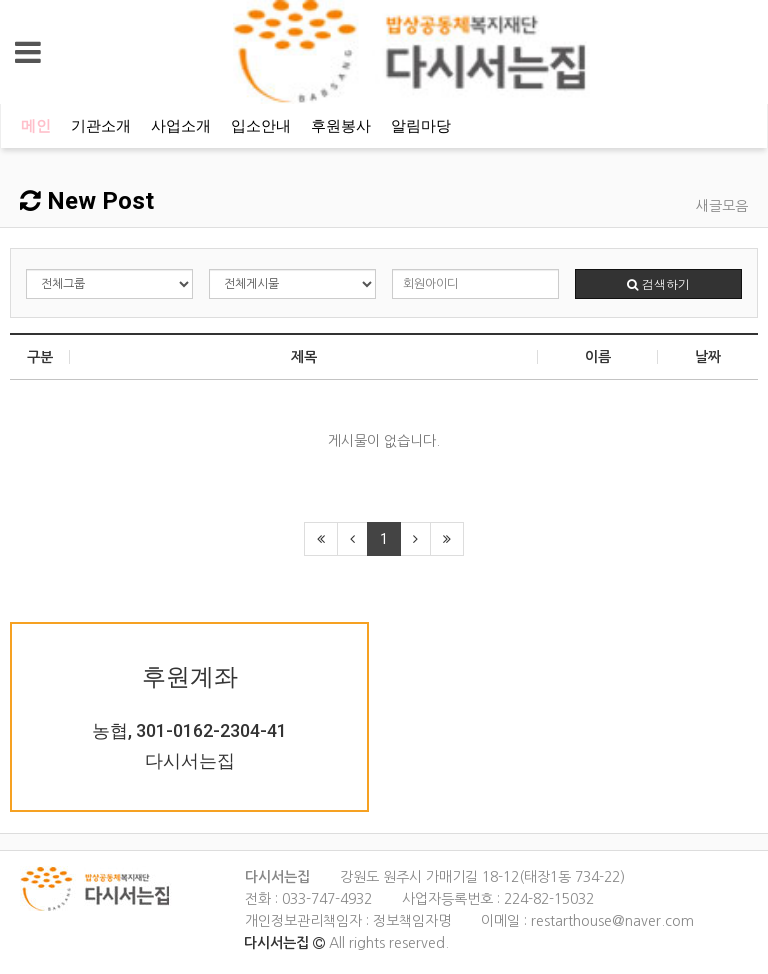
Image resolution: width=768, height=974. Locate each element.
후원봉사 (341, 126)
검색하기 (658, 283)
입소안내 (261, 126)
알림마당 (421, 126)
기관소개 (101, 126)
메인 (36, 126)
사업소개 (181, 126)
